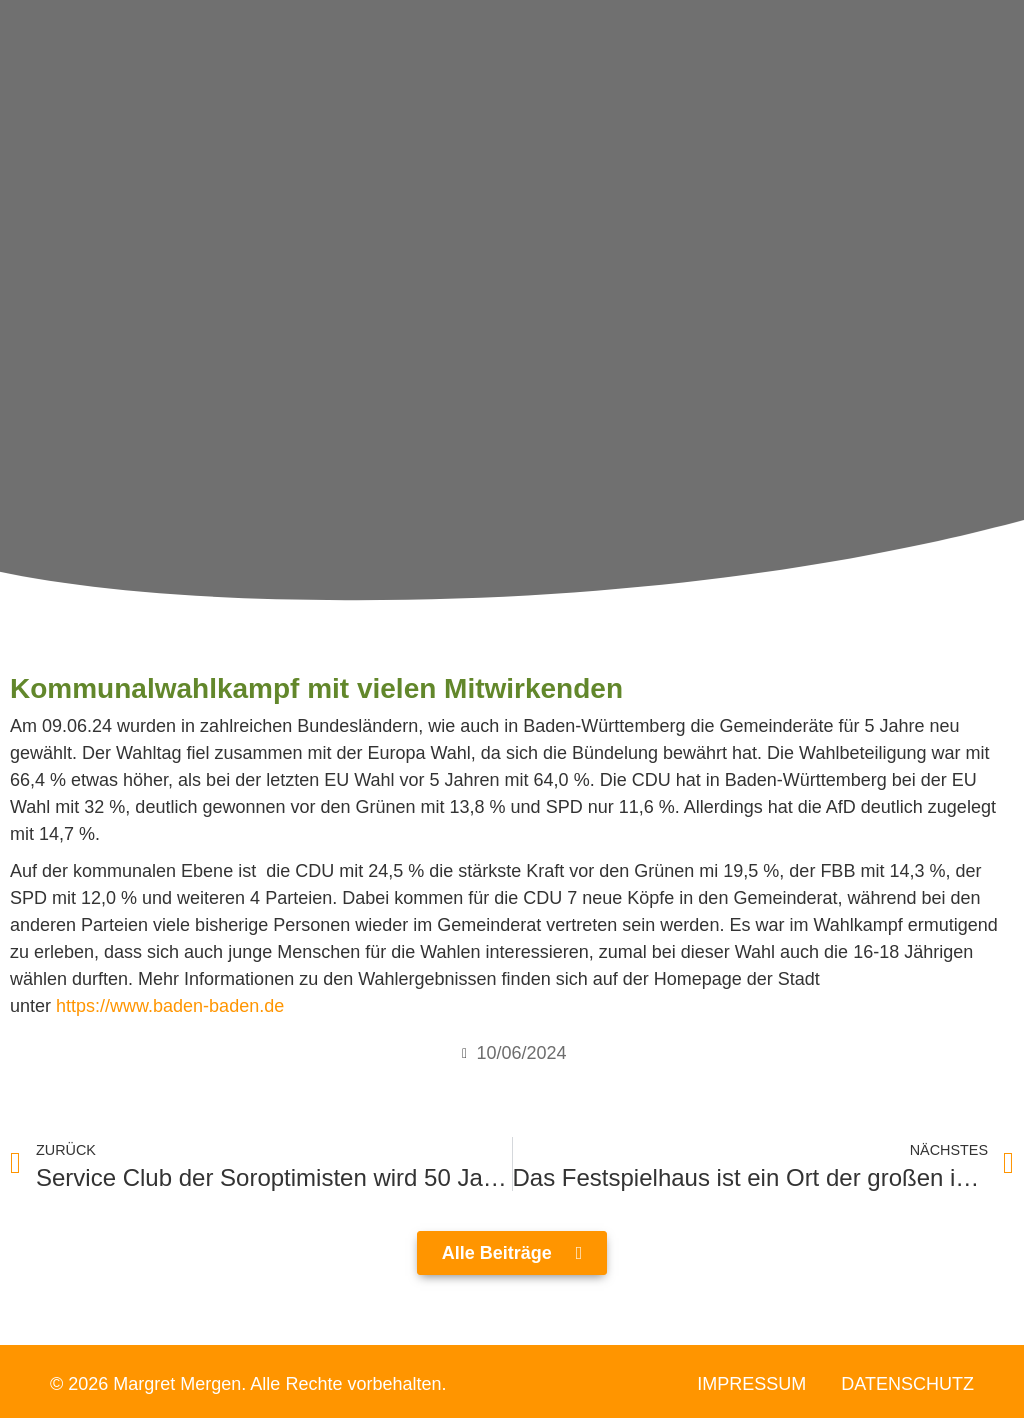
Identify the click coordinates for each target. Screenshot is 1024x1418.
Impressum (751, 1384)
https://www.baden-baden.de (170, 1006)
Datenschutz (907, 1384)
